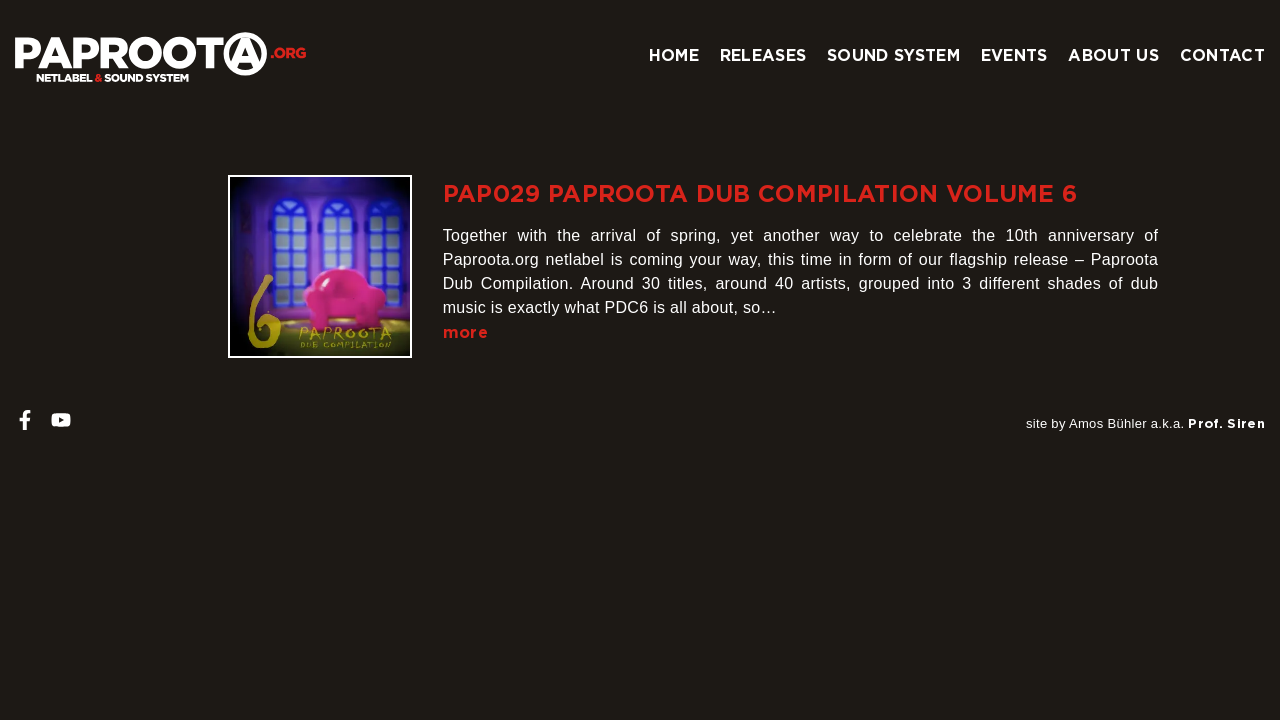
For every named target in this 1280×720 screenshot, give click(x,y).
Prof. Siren (1226, 423)
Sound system (893, 55)
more (465, 332)
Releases (763, 55)
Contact (1222, 55)
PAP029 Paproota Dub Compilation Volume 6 (760, 193)
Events (1014, 55)
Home (674, 55)
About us (1113, 55)
